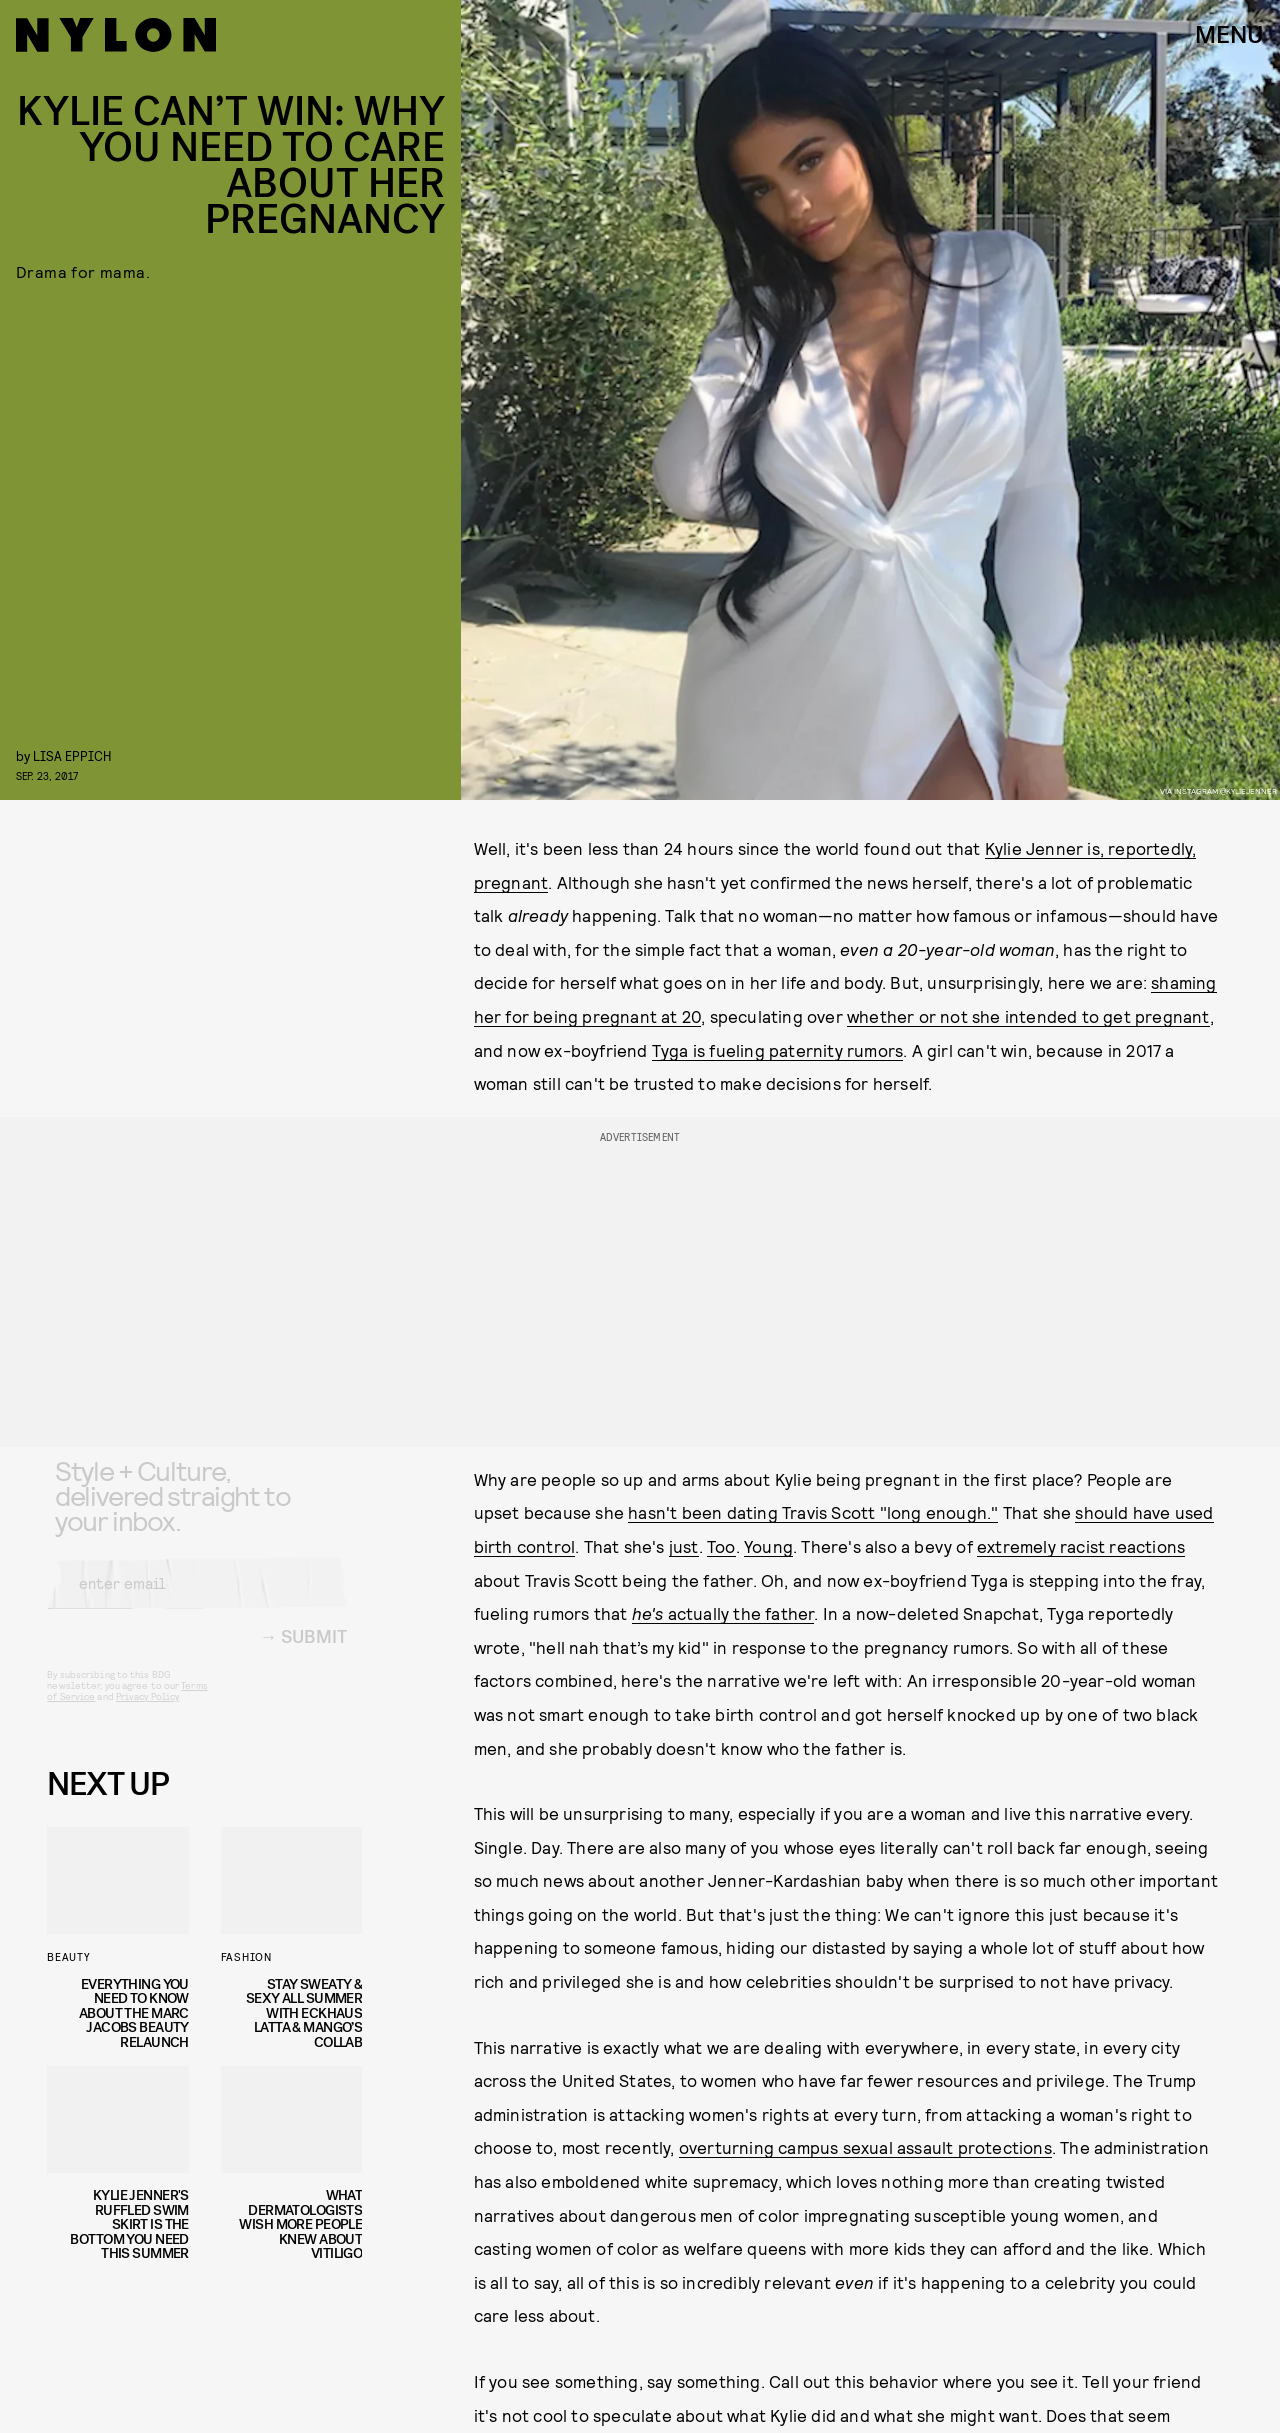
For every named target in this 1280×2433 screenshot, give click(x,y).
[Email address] (197, 1600)
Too (721, 1546)
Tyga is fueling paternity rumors (777, 1050)
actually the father (723, 1613)
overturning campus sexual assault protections (865, 2147)
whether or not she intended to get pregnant (1028, 1016)
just (684, 1546)
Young (768, 1546)
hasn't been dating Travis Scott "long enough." (813, 1512)
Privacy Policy (147, 1713)
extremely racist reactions (1081, 1546)
